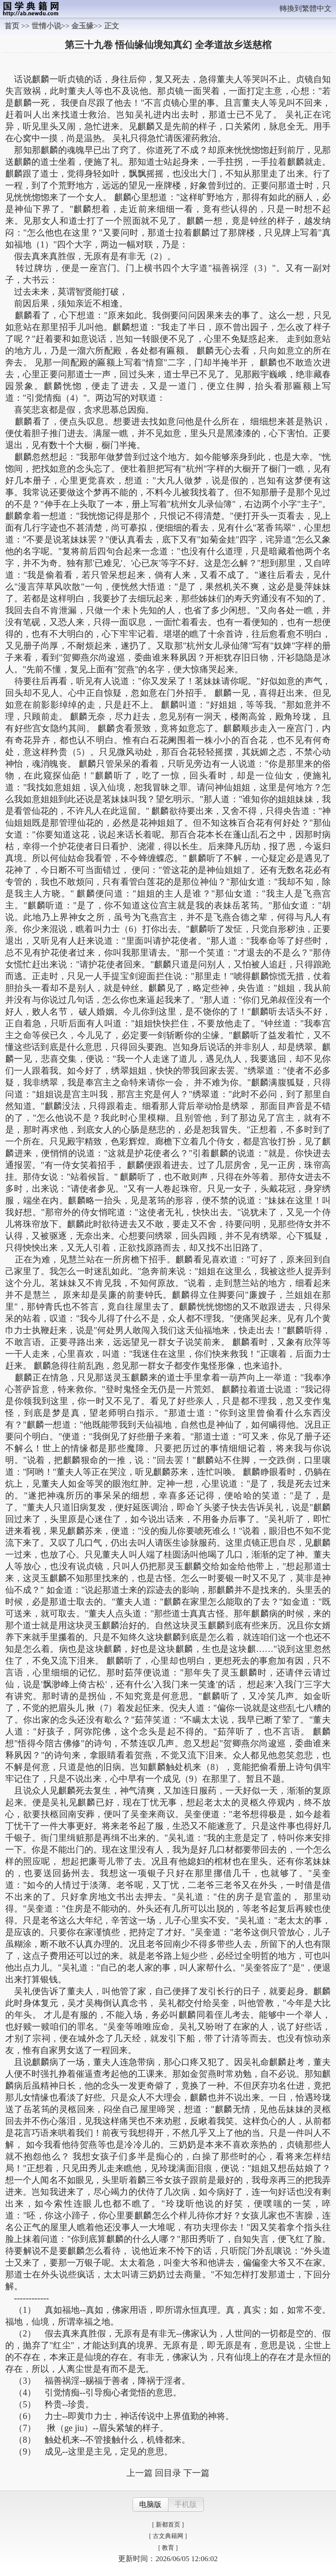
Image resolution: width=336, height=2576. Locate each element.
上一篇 (139, 2473)
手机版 (186, 2504)
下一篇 (196, 2473)
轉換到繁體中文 (306, 8)
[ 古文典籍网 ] (168, 2536)
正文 (111, 26)
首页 (11, 26)
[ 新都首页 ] (168, 2524)
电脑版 (150, 2504)
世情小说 (46, 26)
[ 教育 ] (168, 2548)
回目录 (168, 2473)
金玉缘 (82, 26)
